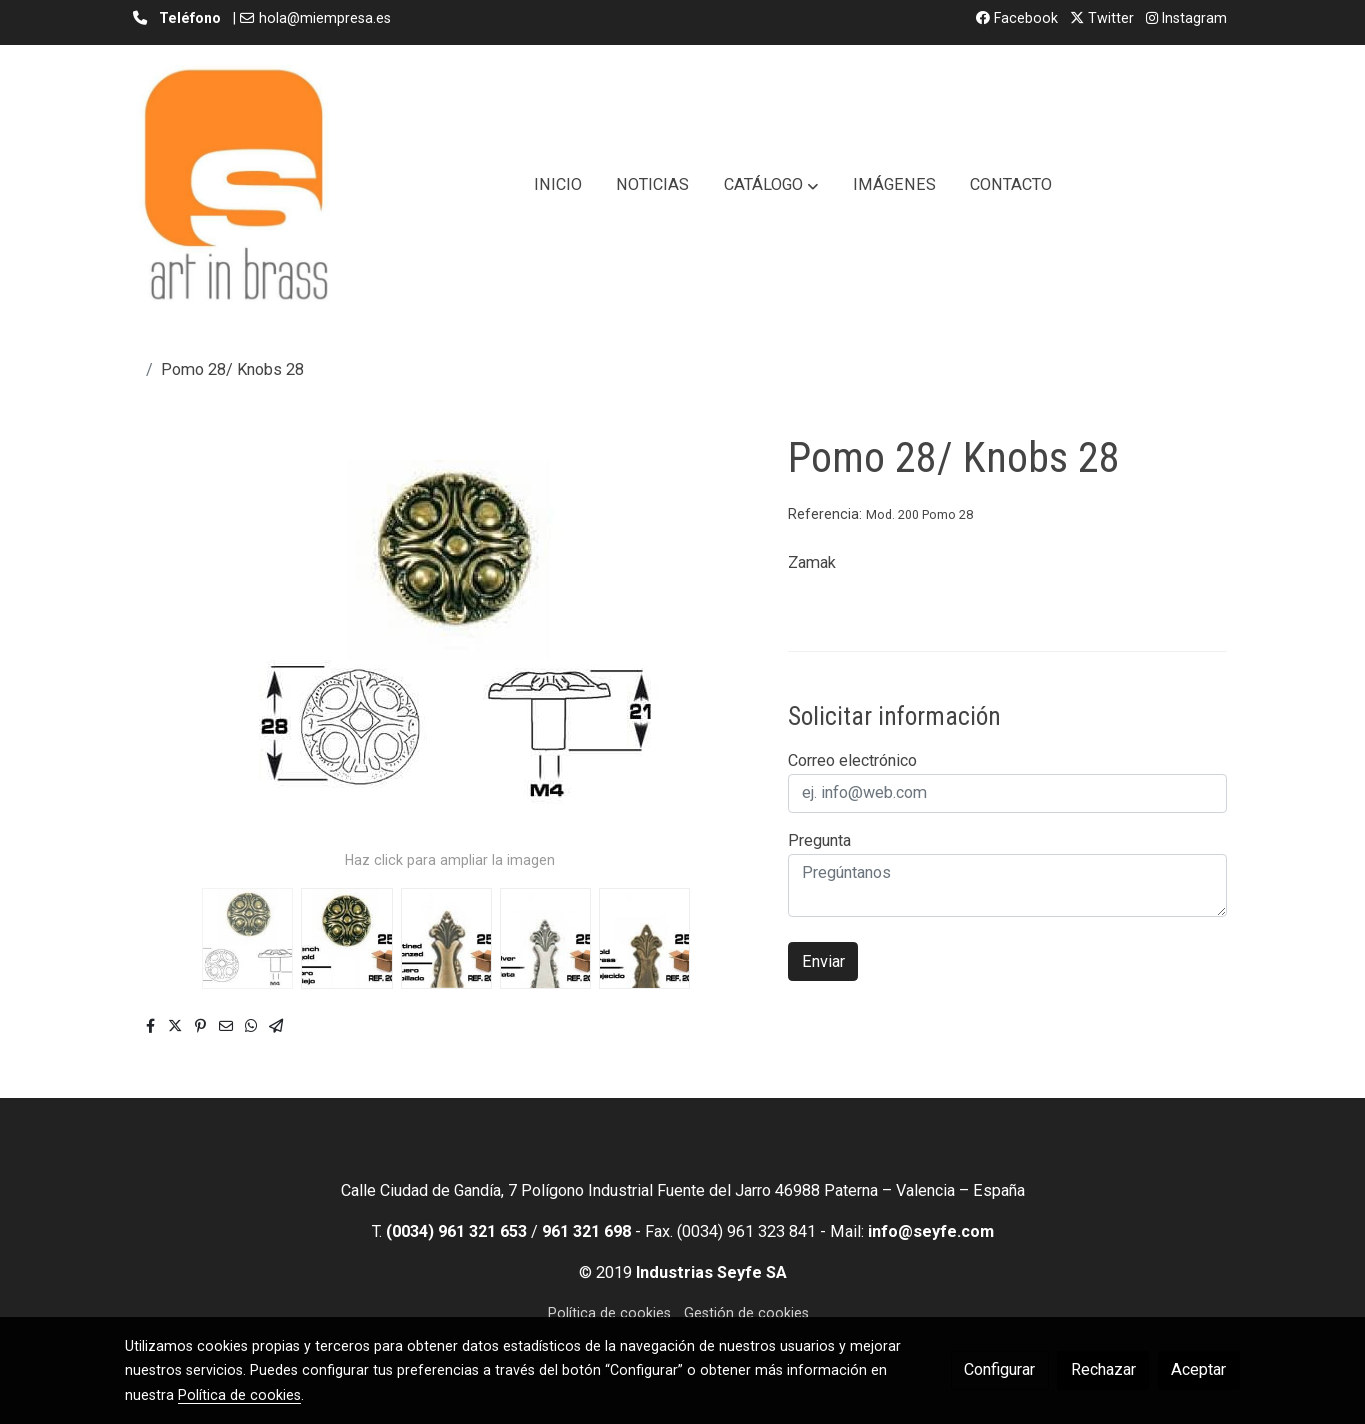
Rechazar (1103, 1369)
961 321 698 (586, 1231)
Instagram (1186, 18)
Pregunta (819, 840)
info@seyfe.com (931, 1231)
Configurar (999, 1369)
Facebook (1017, 18)
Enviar (823, 961)
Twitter (1102, 18)
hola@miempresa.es (325, 18)
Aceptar (1198, 1369)
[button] (771, 185)
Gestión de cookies (746, 1313)
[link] (235, 185)
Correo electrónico (852, 760)
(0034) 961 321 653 (456, 1231)
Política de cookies (609, 1313)
